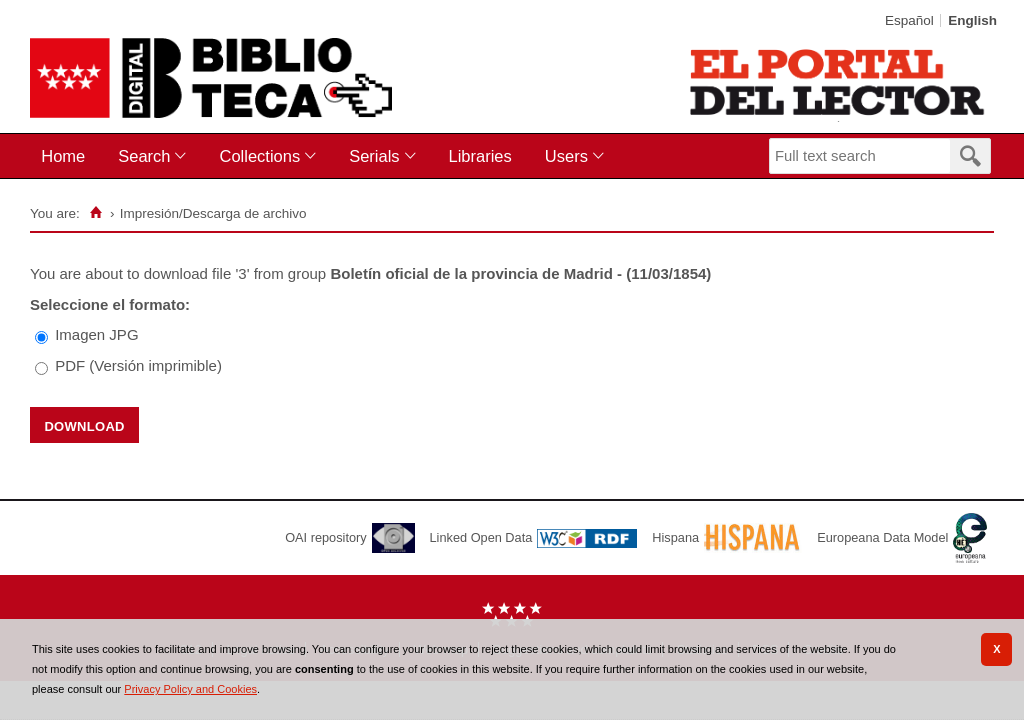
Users (566, 156)
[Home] (96, 213)
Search (144, 156)
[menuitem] (67, 156)
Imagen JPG (96, 334)
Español (909, 20)
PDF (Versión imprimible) (138, 365)
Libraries (480, 156)
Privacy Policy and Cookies (190, 689)
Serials (374, 156)
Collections (259, 156)
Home (63, 156)
